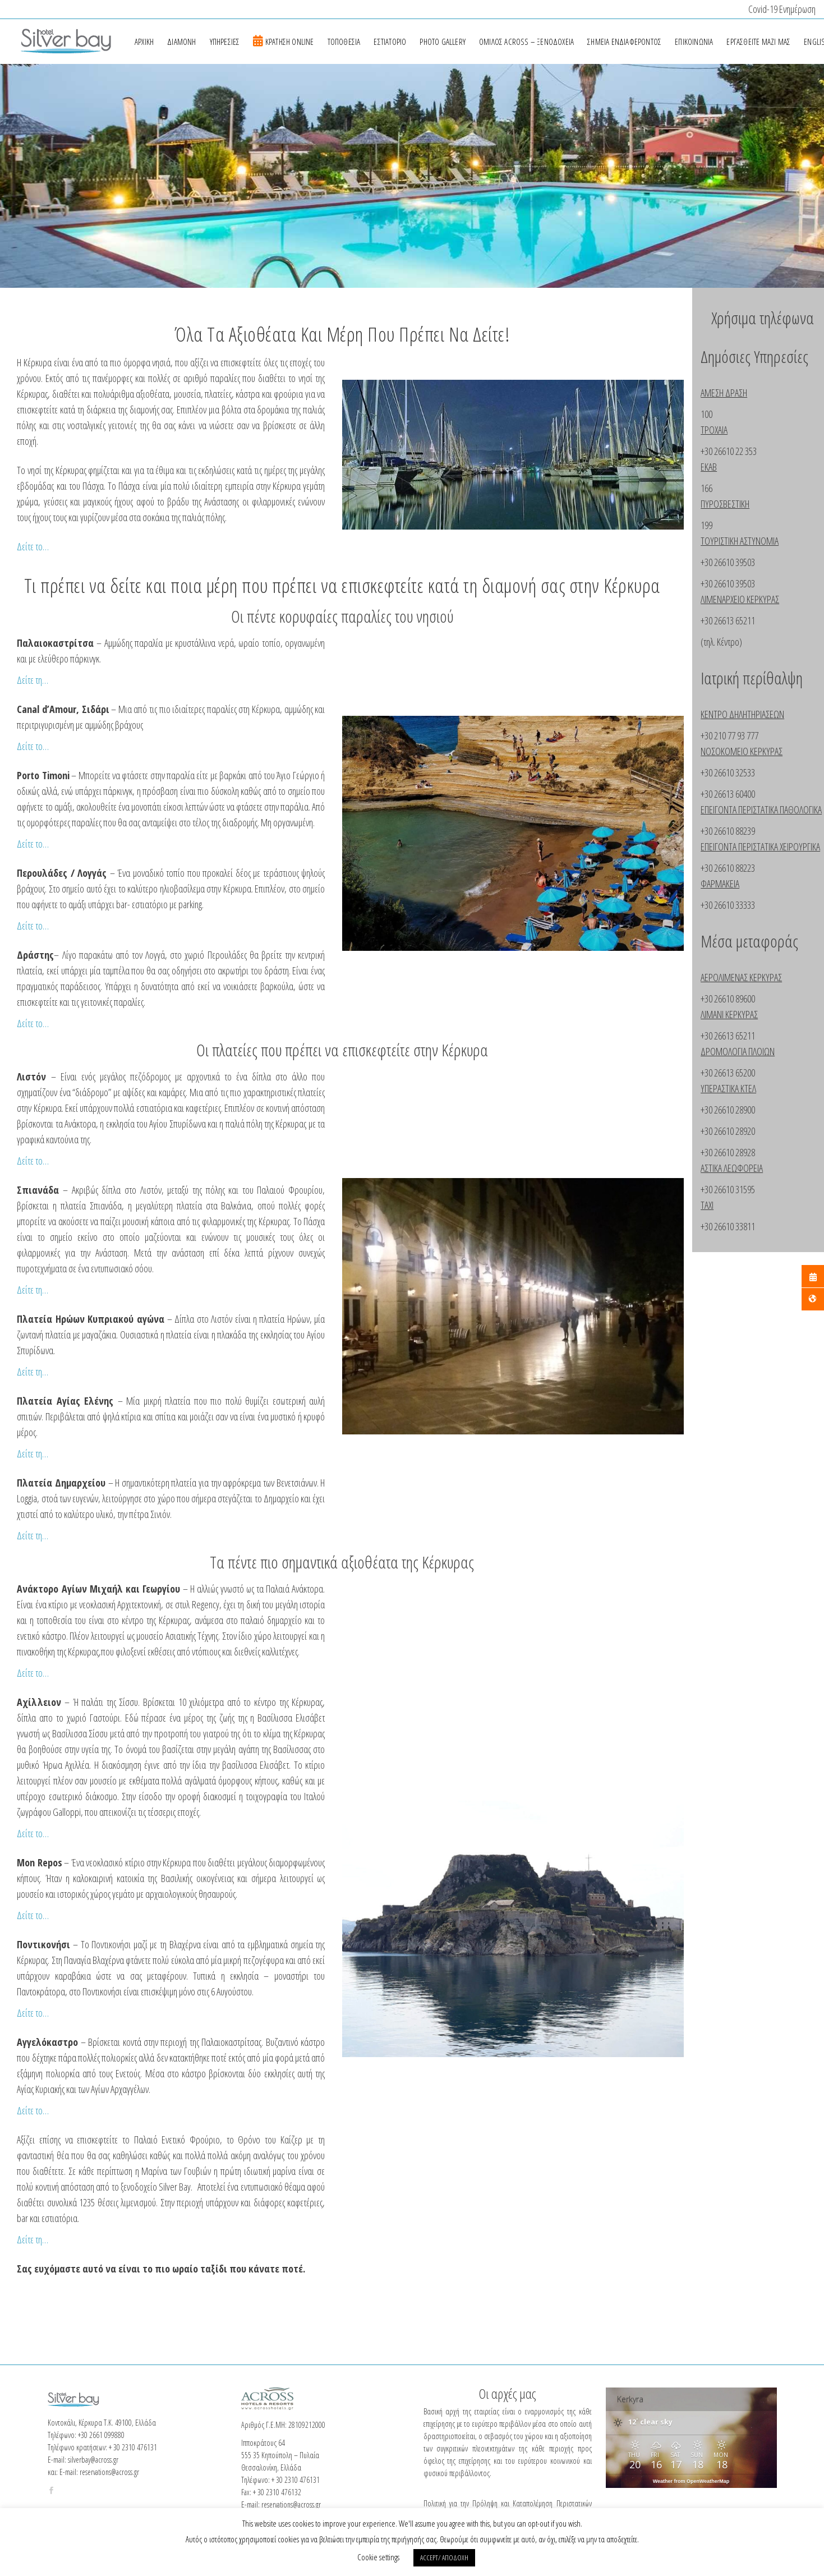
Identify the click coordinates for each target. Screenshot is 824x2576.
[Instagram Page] (280, 2434)
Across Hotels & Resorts (646, 2472)
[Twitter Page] (262, 2434)
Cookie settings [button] (378, 2557)
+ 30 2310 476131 (133, 2359)
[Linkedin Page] (298, 2434)
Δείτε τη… (32, 680)
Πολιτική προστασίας (146, 2473)
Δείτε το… (33, 546)
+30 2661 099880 (101, 2347)
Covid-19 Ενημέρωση (782, 9)
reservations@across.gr (109, 2384)
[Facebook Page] (51, 2402)
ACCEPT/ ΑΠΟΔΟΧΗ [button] (444, 2557)
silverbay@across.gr (93, 2372)
